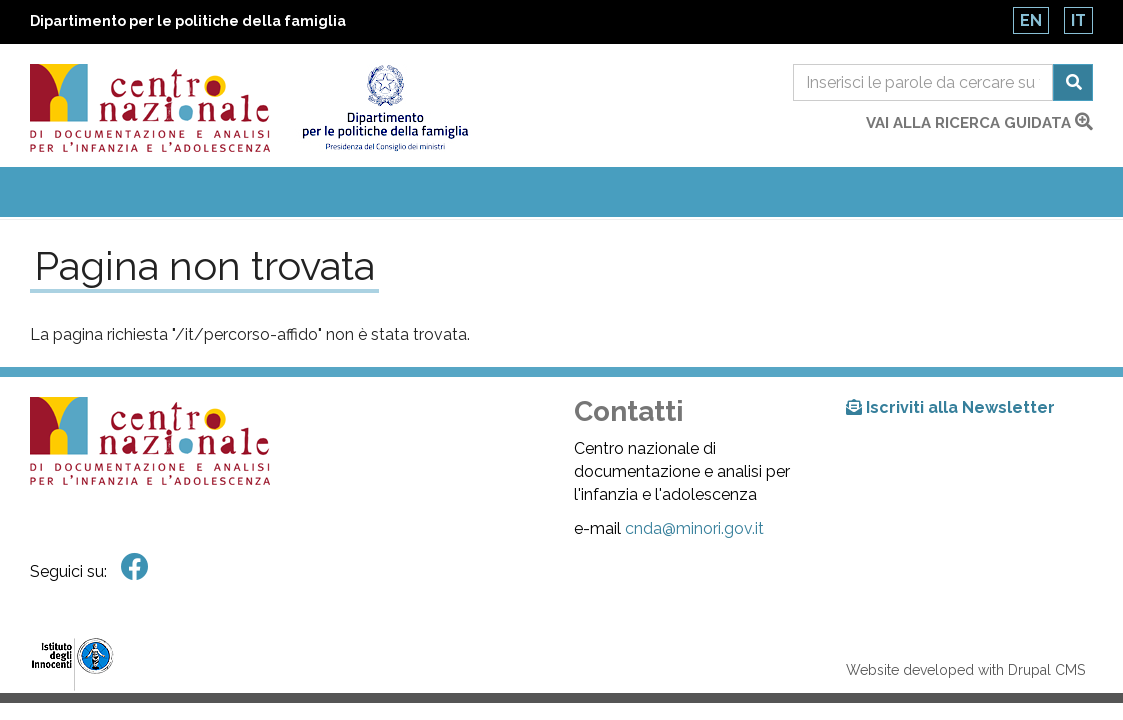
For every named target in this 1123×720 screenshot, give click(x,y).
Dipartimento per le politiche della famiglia (188, 21)
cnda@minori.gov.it (694, 528)
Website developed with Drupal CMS (965, 670)
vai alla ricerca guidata (979, 123)
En (1031, 20)
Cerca (1073, 82)
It (1078, 20)
